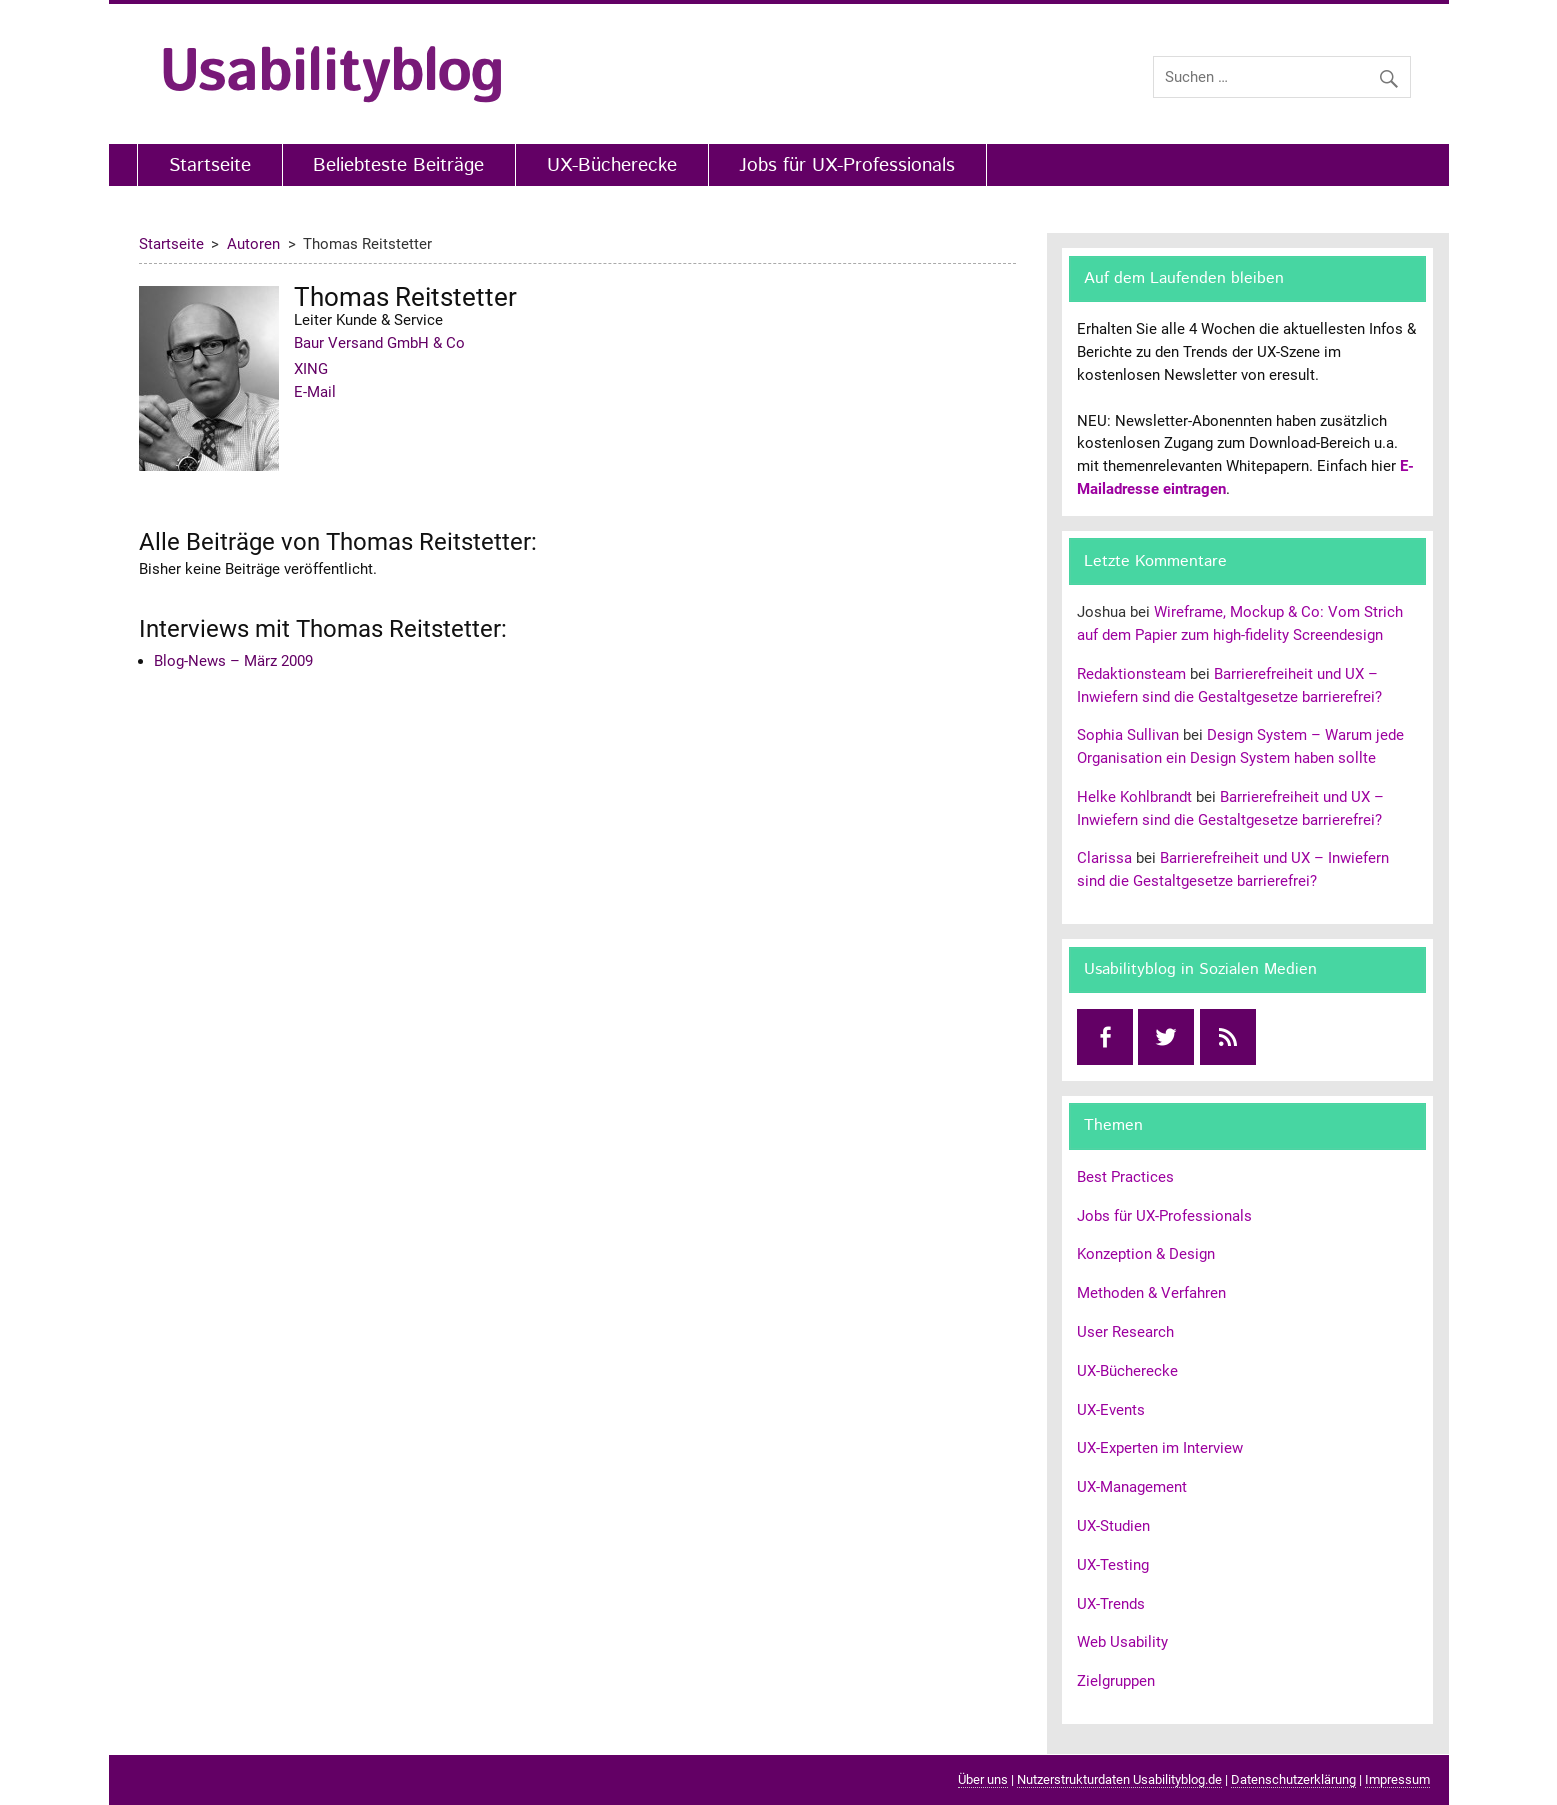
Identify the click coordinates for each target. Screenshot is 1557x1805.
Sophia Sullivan (1128, 735)
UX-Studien (1113, 1526)
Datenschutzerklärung (1293, 1779)
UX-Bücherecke (612, 165)
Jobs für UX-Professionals (847, 165)
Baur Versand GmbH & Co (379, 343)
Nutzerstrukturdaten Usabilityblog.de (1119, 1779)
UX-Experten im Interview (1160, 1448)
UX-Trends (1111, 1604)
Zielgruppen (1116, 1681)
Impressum (1397, 1779)
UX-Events (1111, 1410)
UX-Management (1132, 1487)
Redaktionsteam (1131, 674)
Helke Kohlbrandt (1134, 797)
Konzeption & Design (1146, 1254)
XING (311, 369)
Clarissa (1104, 858)
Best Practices (1125, 1177)
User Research (1125, 1332)
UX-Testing (1113, 1565)
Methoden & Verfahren (1151, 1293)
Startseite (210, 165)
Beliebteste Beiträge (398, 165)
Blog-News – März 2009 (233, 661)
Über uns (983, 1779)
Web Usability (1122, 1642)
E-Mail (315, 392)
